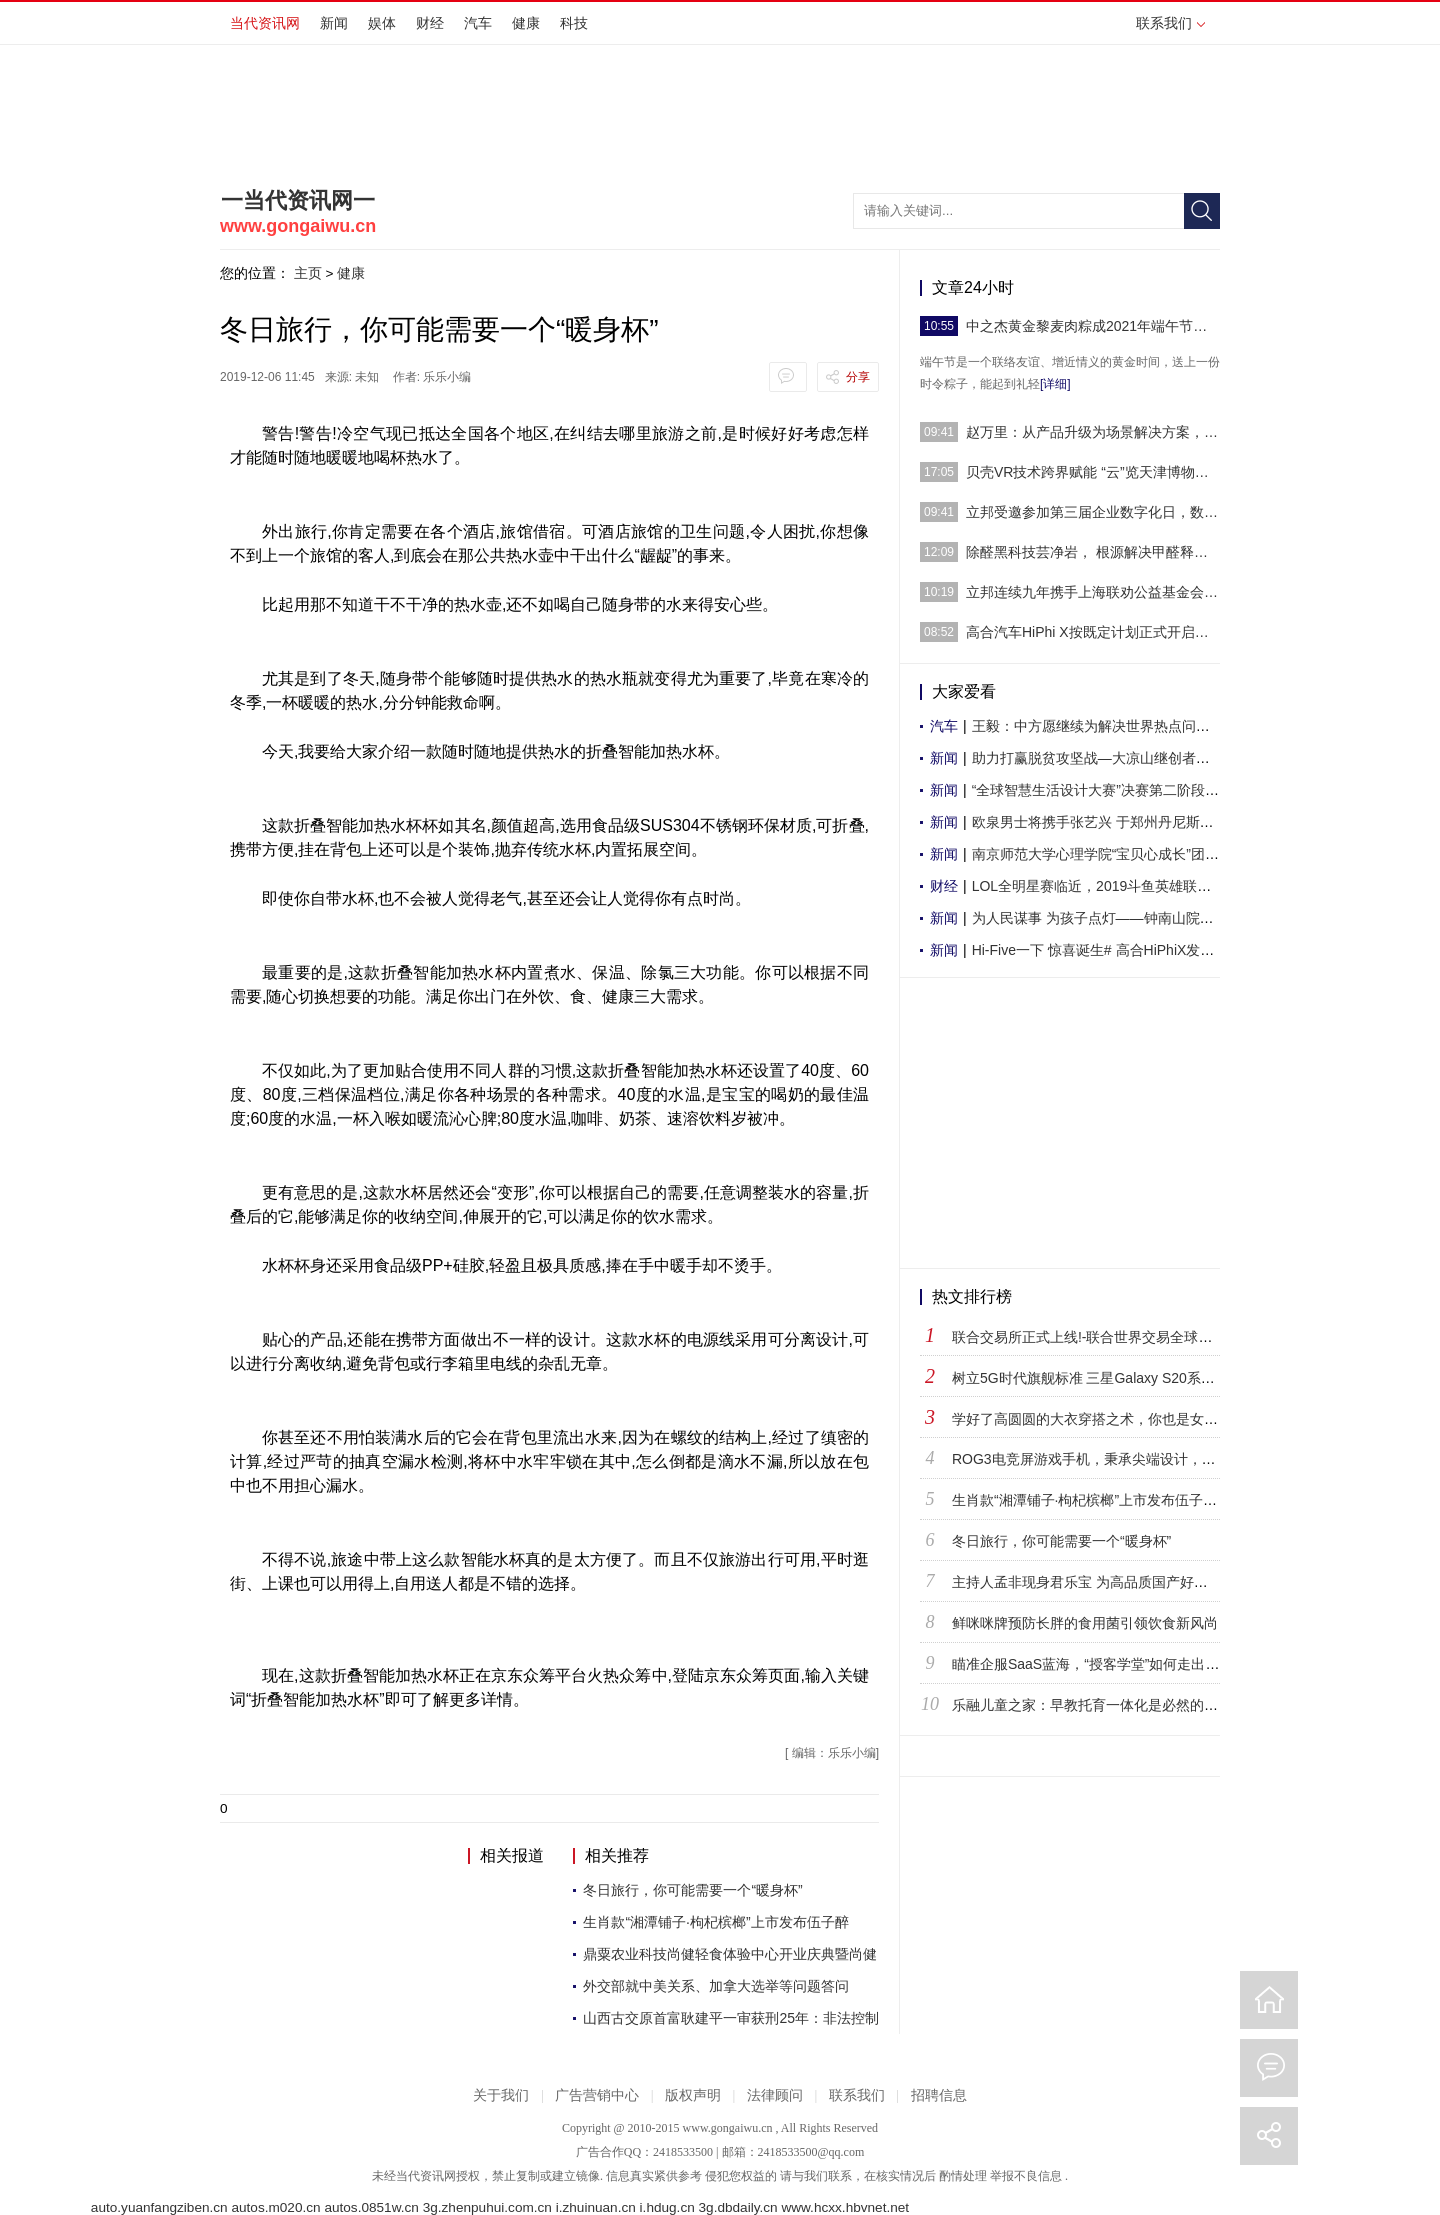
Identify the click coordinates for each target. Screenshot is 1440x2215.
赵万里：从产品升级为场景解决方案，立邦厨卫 (1093, 432)
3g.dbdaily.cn (738, 2207)
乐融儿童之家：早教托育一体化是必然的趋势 (1092, 1705)
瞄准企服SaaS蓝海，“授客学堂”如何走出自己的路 (1107, 1664)
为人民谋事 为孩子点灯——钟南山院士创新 (1107, 918)
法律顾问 (775, 2095)
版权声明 (693, 2095)
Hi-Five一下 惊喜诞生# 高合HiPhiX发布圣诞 (1107, 950)
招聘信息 (939, 2095)
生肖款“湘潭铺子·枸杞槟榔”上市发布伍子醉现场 (1098, 1500)
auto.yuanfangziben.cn (159, 2207)
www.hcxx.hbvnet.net (845, 2207)
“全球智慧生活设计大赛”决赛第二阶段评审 (1102, 790)
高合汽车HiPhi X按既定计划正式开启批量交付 (1093, 632)
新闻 (334, 23)
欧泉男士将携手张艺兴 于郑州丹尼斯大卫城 (1107, 822)
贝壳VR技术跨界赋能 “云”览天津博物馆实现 (1093, 472)
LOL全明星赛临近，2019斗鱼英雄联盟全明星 (1113, 886)
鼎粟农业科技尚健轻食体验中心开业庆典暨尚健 (730, 1954)
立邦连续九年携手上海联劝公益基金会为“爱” (1093, 592)
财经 (430, 23)
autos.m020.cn (275, 2207)
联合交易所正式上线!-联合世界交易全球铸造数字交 (1110, 1337)
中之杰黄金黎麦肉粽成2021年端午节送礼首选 (1093, 326)
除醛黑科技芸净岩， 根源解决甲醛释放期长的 (1093, 552)
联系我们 (1170, 23)
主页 (308, 273)
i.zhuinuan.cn (596, 2207)
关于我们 (501, 2095)
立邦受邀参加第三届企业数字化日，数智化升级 (1093, 512)
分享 (858, 377)
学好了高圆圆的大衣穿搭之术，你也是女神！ (1092, 1419)
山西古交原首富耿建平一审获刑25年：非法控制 (731, 2018)
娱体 (382, 23)
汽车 (478, 23)
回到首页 (1269, 2000)
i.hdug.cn (667, 2207)
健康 (526, 23)
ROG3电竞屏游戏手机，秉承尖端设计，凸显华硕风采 (1119, 1459)
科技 (574, 23)
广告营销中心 (597, 2095)
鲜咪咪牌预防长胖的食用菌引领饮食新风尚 (1085, 1623)
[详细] (1055, 384)
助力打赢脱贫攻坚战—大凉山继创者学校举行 (1112, 758)
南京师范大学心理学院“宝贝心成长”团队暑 (1102, 854)
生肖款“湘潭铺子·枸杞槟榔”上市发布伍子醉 (715, 1922)
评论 (1269, 2068)
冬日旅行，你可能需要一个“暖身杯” (692, 1890)
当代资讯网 (265, 23)
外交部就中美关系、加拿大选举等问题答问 (716, 1986)
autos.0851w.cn (371, 2207)
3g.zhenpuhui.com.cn (487, 2207)
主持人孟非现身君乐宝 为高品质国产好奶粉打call (1104, 1582)
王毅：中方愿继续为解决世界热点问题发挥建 (1112, 726)
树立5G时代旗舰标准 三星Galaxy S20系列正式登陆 (1111, 1378)
